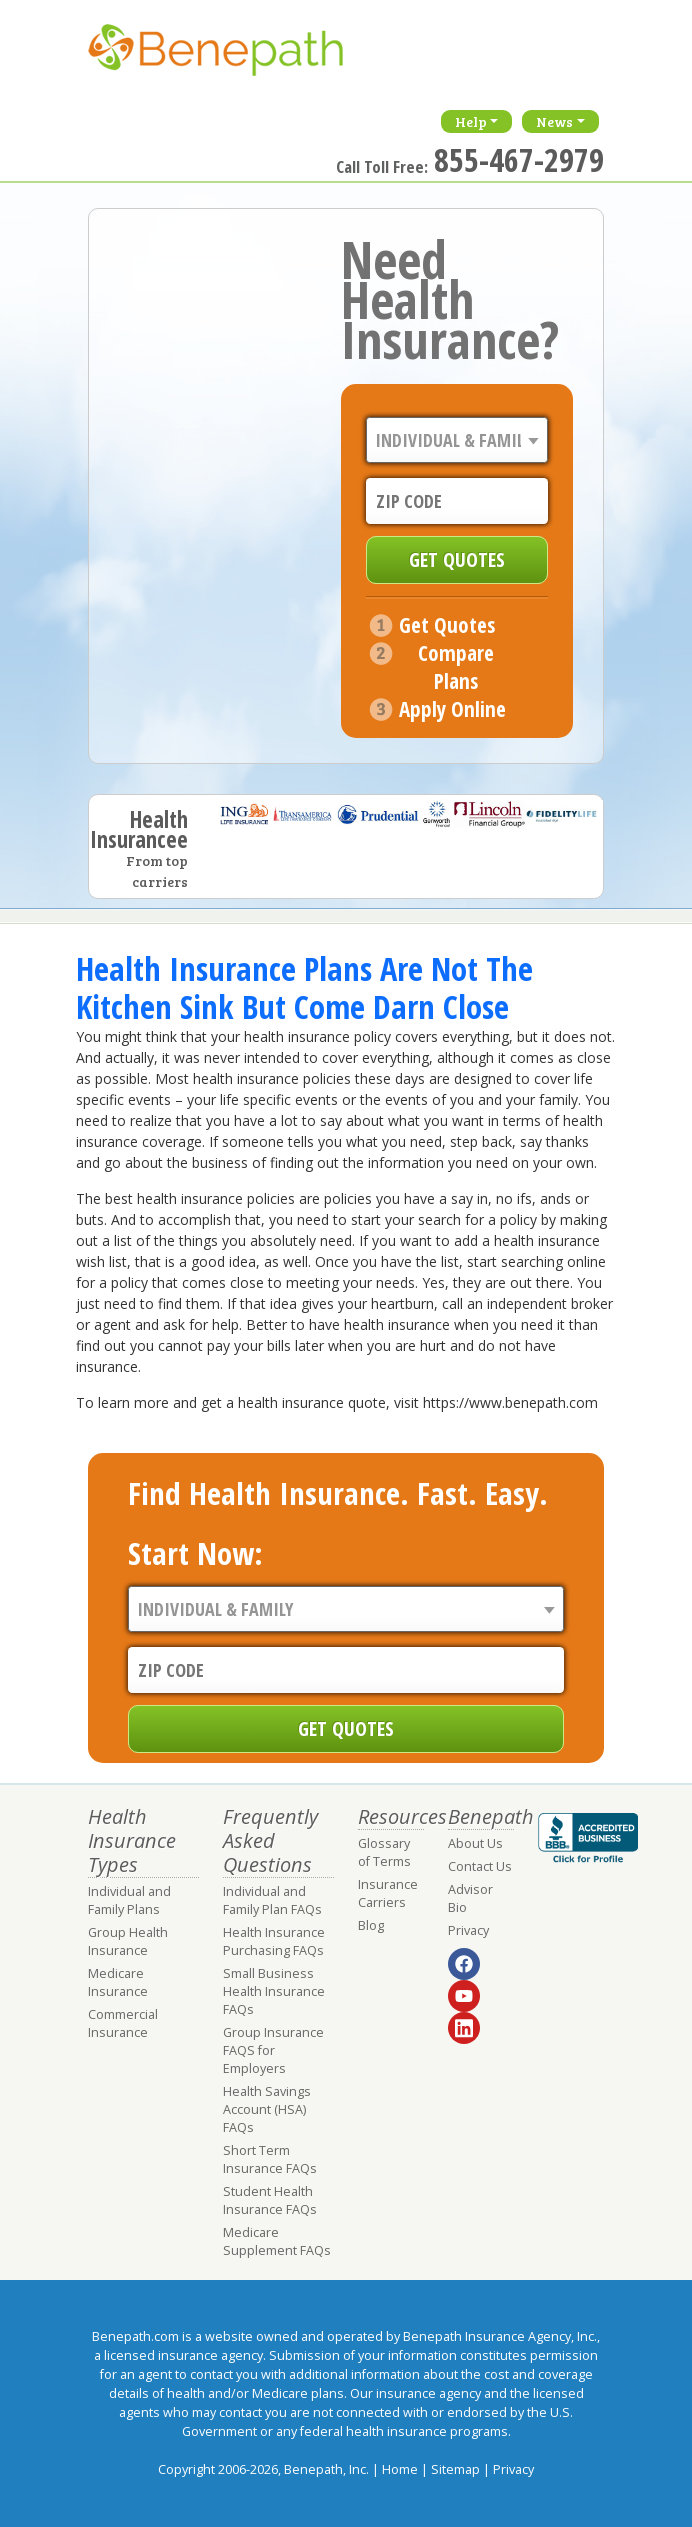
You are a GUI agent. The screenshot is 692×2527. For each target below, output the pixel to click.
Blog (371, 1925)
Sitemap (455, 2469)
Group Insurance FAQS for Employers (273, 2050)
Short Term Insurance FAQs (270, 2159)
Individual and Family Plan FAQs (272, 1900)
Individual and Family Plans (129, 1900)
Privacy (468, 1930)
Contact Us (480, 1866)
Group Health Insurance (128, 1941)
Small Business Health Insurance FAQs (274, 1991)
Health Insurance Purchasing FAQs (274, 1941)
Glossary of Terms (384, 1852)
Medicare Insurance (118, 1982)
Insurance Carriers (388, 1893)
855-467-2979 (519, 159)
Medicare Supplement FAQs (277, 2241)
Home (400, 2469)
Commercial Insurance (123, 2023)
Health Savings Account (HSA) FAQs (267, 2109)
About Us (475, 1843)
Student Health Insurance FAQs (270, 2200)
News (554, 121)
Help (471, 121)
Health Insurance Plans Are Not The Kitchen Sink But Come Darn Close (304, 987)
